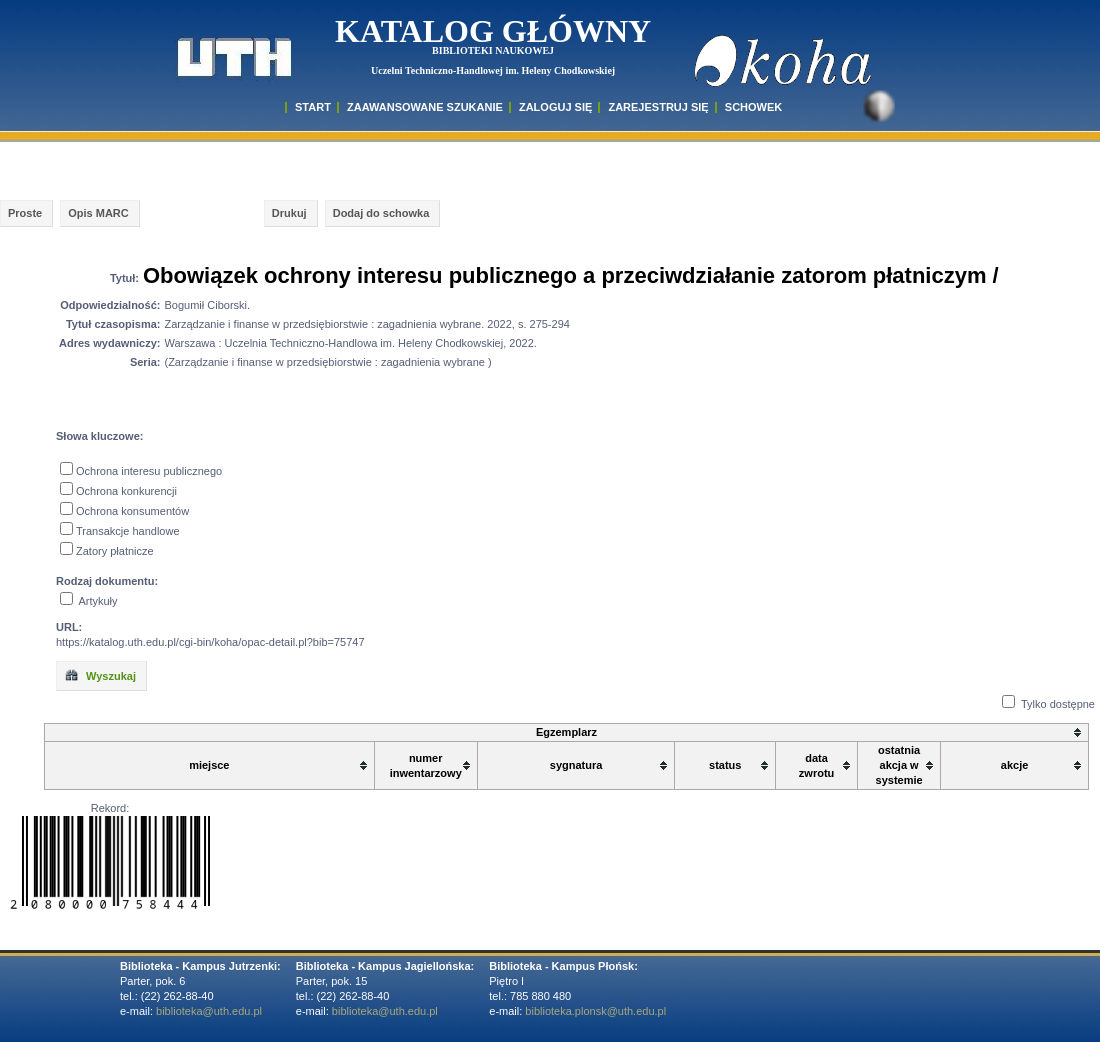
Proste (25, 213)
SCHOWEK (753, 107)
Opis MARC (98, 213)
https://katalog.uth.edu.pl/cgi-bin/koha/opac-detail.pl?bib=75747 (210, 642)
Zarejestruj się (658, 107)
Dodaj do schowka (381, 213)
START (313, 107)
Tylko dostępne (1058, 704)
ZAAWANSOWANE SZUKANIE (425, 107)
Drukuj (289, 213)
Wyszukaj (100, 675)
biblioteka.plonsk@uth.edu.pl (595, 1011)
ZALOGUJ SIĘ (555, 107)
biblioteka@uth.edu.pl (209, 1011)
